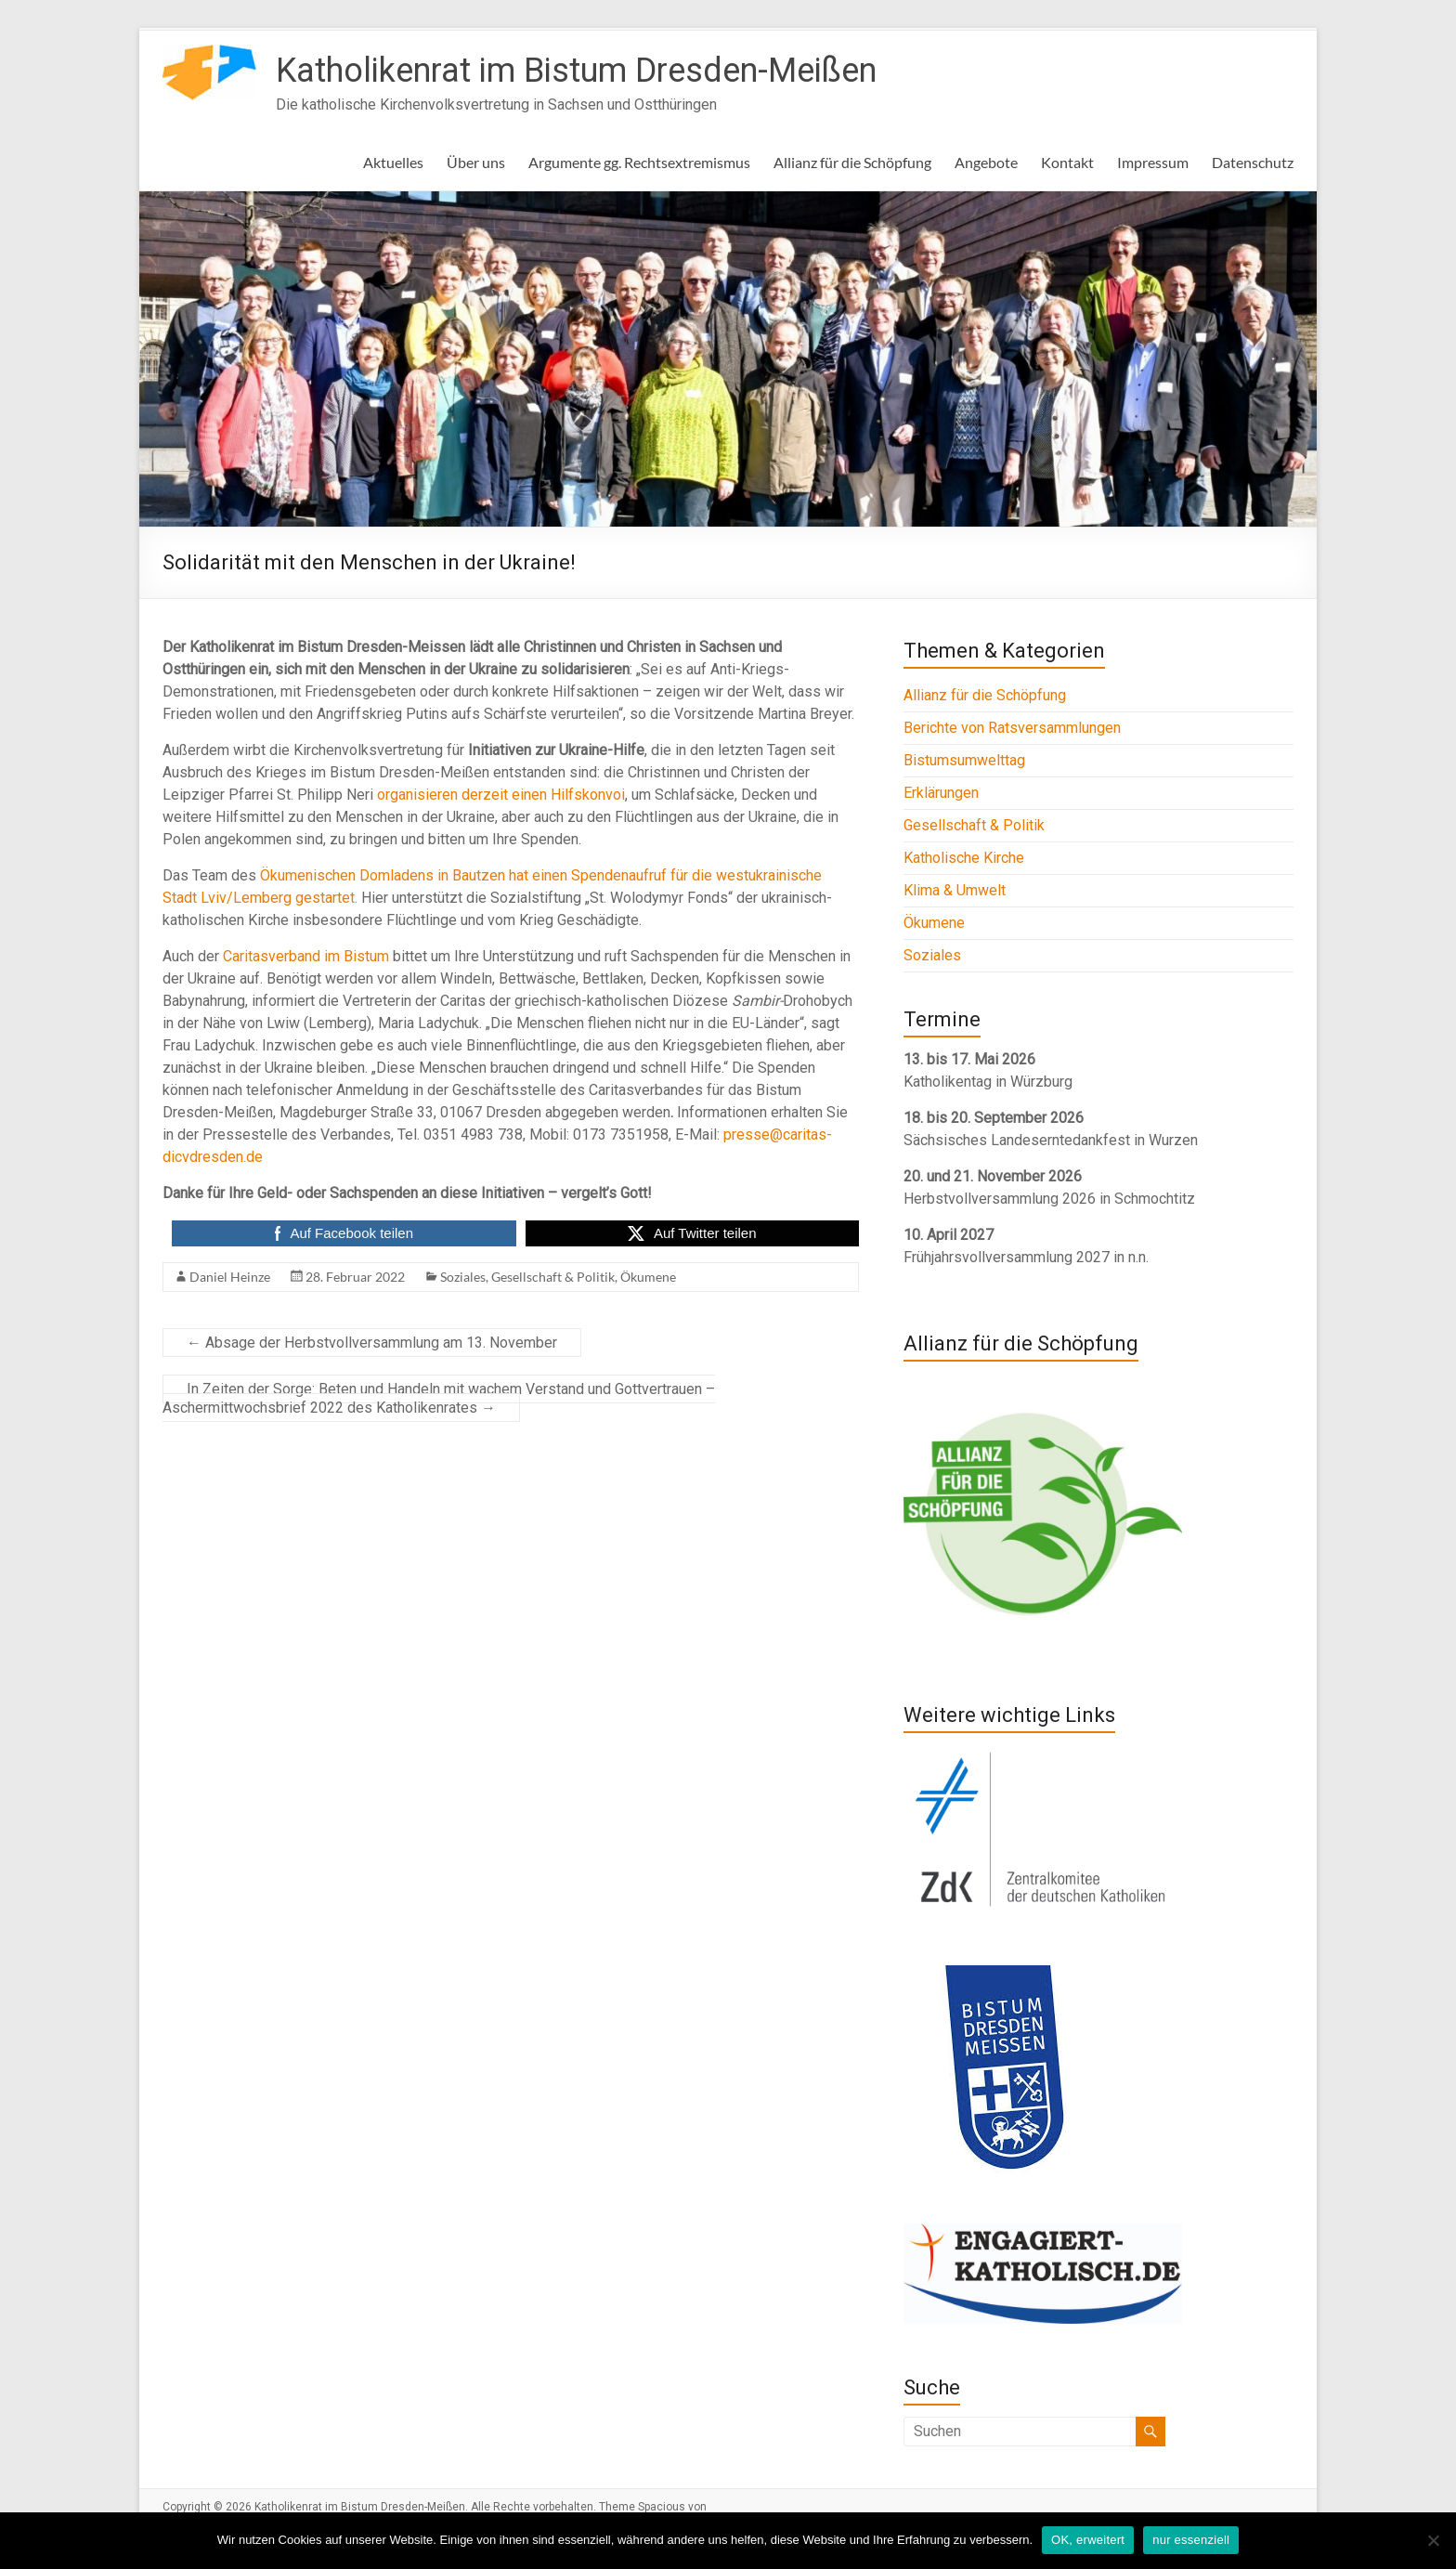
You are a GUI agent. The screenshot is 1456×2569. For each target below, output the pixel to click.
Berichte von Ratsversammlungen (1012, 728)
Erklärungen (941, 793)
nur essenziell (1190, 2540)
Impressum (1153, 162)
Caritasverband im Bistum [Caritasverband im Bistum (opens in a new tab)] (306, 956)
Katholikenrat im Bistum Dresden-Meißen (576, 70)
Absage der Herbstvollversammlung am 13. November (372, 1342)
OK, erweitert (1087, 2540)
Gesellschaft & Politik (553, 1276)
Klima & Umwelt (955, 890)
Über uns (476, 162)
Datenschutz (1253, 162)
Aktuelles (393, 162)
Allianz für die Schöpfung (852, 162)
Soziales (463, 1276)
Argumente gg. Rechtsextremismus (639, 162)
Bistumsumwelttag (964, 760)
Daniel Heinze (229, 1276)
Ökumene (648, 1276)
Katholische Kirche (964, 858)
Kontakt (1067, 162)
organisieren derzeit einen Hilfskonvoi (501, 794)
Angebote (986, 162)
